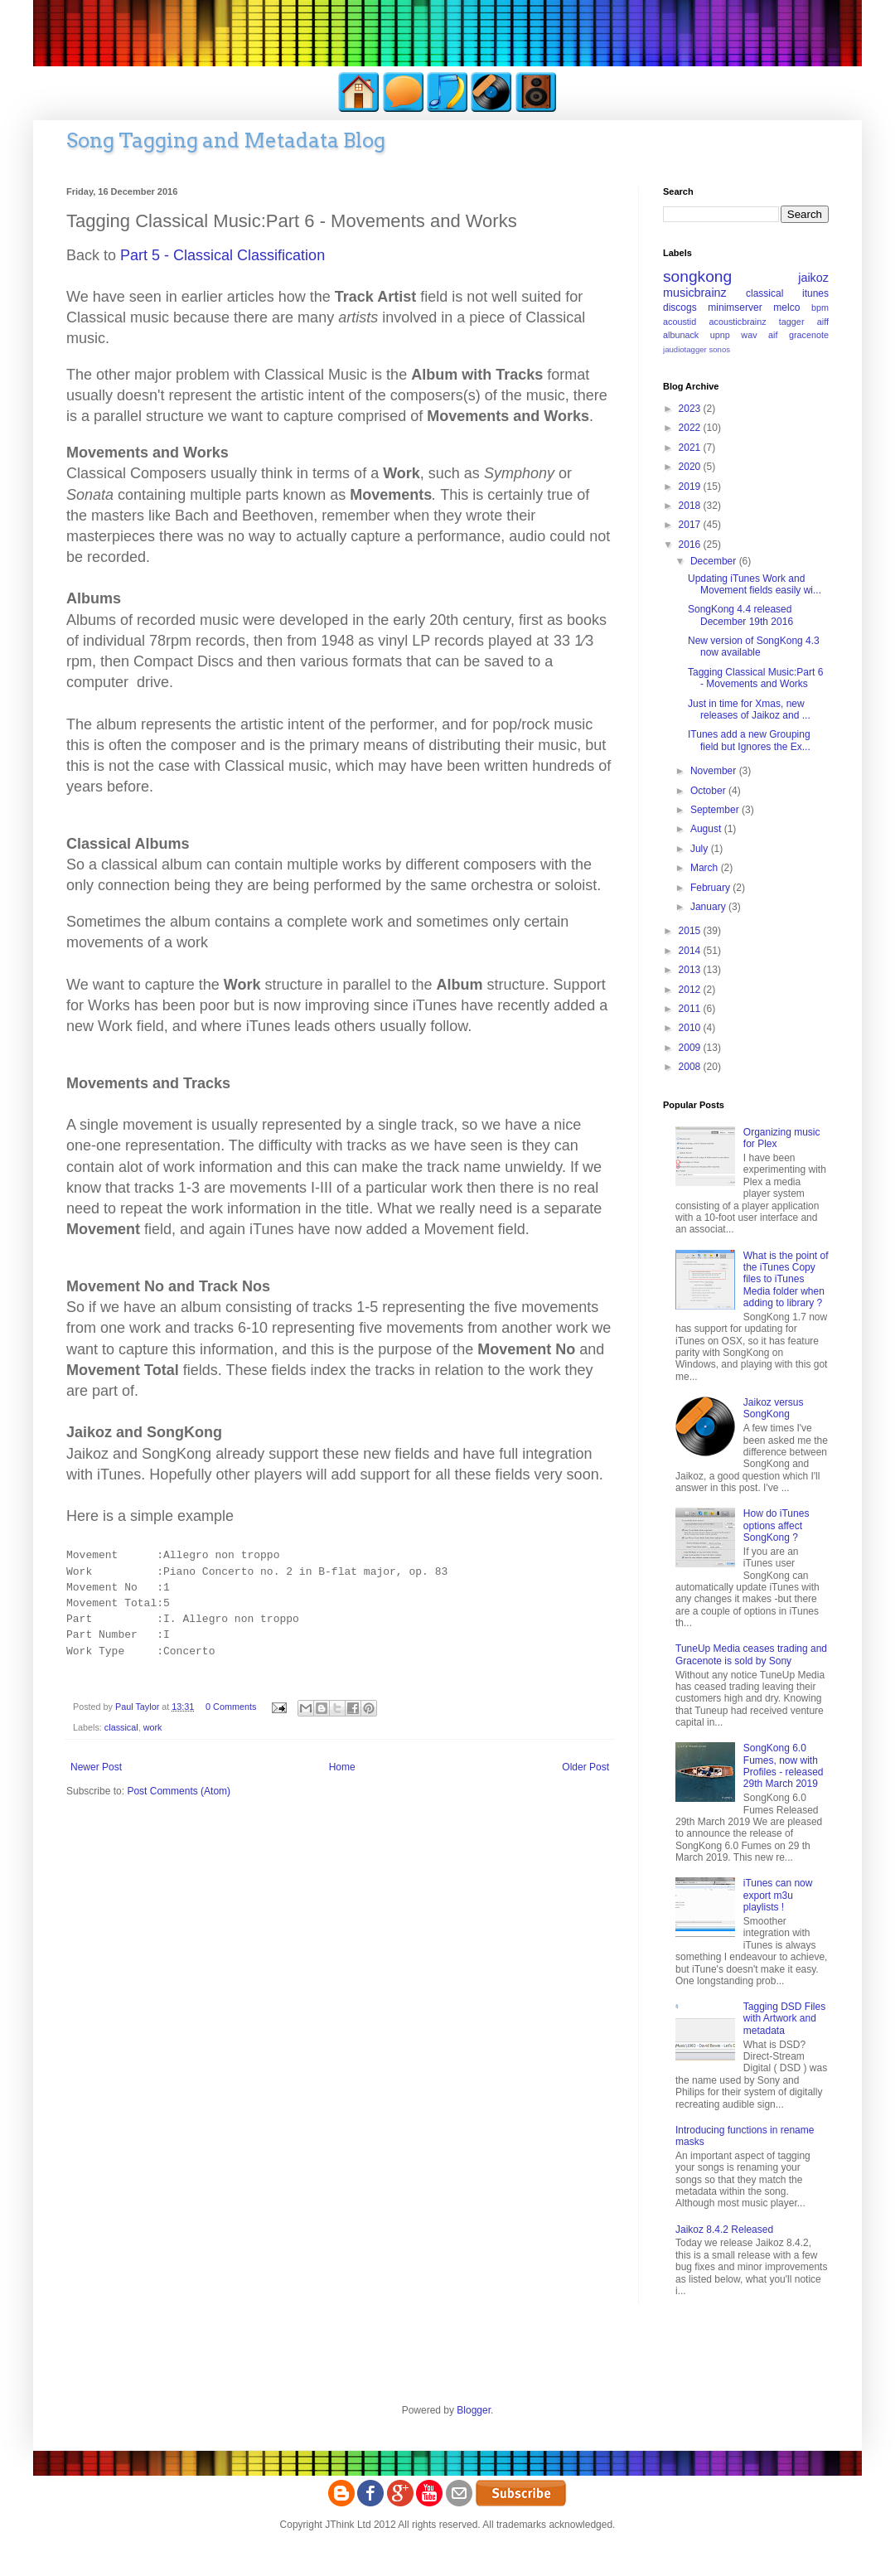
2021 (691, 447)
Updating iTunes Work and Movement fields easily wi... (754, 584)
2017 (691, 524)
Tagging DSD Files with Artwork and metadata (784, 2018)
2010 (691, 1028)
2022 (691, 427)
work (152, 1727)
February (711, 887)
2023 (691, 408)
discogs (680, 307)
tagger (792, 322)
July (700, 849)
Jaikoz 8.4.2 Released (724, 2229)
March (705, 868)
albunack (681, 335)
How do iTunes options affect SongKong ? (776, 1525)
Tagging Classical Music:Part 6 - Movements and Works (755, 678)
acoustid (679, 322)
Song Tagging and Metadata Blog (225, 140)
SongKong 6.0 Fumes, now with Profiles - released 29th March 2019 (783, 1765)
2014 (691, 950)
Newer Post (96, 1767)
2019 (691, 486)
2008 (691, 1067)
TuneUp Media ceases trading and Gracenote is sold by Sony (751, 1654)
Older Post (585, 1767)
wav (749, 335)
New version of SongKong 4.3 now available (754, 646)
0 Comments (231, 1707)
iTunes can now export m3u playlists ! (778, 1895)
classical (121, 1727)
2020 (691, 466)
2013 (691, 970)
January (709, 907)
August (707, 829)
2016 (691, 544)
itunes (815, 293)
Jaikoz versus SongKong (773, 1408)
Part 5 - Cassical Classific (222, 255)
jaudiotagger (685, 349)
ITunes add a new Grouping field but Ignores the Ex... (749, 740)
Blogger (474, 2410)
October (709, 791)
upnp (720, 335)
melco (786, 307)
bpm (820, 307)
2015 (691, 931)
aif (772, 335)
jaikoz (813, 277)
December (714, 561)
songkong (697, 276)
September (716, 810)
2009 (691, 1047)
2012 (691, 989)
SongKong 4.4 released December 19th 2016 (740, 615)
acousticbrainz (738, 322)
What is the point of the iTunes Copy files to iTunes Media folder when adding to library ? (786, 1280)
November (714, 771)
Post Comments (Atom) (178, 1791)
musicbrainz (695, 292)
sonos (719, 349)
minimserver (735, 307)
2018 (691, 505)
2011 (691, 1008)
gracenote (809, 335)
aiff (823, 322)
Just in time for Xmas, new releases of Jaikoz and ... (749, 709)
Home (342, 1767)
